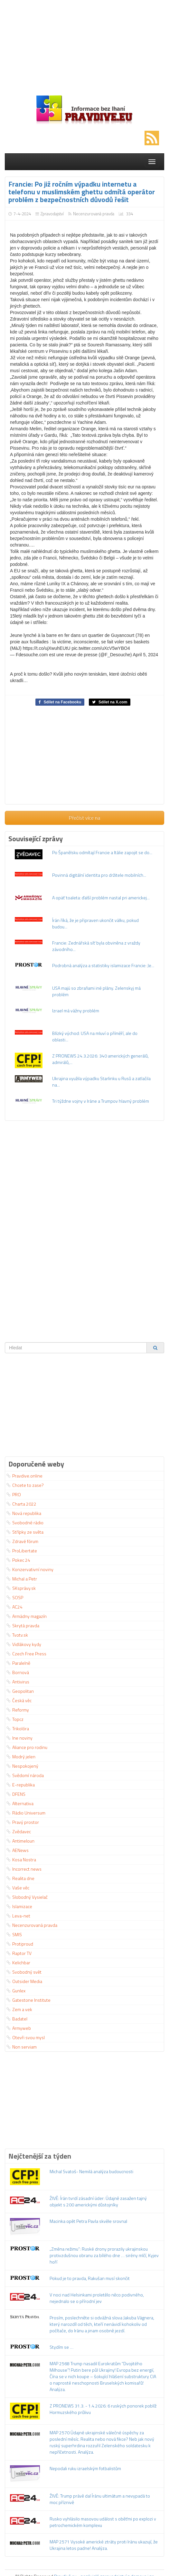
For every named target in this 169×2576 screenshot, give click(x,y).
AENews (17, 1850)
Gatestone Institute (28, 2000)
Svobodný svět (24, 1971)
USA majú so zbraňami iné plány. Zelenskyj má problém (96, 991)
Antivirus (17, 1681)
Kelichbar (18, 1962)
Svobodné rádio (24, 1522)
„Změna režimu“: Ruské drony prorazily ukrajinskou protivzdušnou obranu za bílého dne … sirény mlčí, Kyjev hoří (104, 2255)
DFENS (15, 1794)
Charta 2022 (21, 1503)
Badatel (16, 2018)
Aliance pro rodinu (26, 1747)
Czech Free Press (26, 1653)
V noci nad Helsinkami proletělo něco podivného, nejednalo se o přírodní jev (97, 2298)
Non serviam (21, 2046)
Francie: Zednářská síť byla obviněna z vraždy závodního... (96, 946)
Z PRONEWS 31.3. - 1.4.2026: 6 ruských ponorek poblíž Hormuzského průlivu (103, 2409)
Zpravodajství (52, 213)
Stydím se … (61, 2347)
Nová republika (23, 1513)
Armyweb (18, 2028)
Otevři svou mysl (25, 2037)
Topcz (14, 1719)
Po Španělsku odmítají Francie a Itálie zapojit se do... (102, 852)
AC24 (14, 1606)
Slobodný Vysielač (27, 1897)
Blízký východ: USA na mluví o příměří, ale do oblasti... (94, 1036)
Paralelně (18, 1663)
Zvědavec (18, 1831)
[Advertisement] (84, 45)
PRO (13, 1494)
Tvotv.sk (17, 1634)
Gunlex (15, 1990)
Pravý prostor (22, 1822)
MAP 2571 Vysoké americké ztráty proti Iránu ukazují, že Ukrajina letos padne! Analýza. (104, 2544)
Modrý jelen (20, 1756)
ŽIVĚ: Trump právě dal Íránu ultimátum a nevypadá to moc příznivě (100, 2499)
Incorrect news (24, 1869)
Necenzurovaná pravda (93, 213)
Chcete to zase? (25, 1485)
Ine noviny (19, 1737)
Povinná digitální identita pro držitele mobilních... (99, 875)
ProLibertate (21, 1550)
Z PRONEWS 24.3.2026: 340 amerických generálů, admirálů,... (100, 1059)
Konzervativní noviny (29, 1569)
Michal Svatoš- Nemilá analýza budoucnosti (91, 2171)
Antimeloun (20, 1840)
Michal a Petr (21, 1578)
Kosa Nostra (21, 1859)
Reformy (17, 1709)
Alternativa (19, 1803)
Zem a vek (19, 2009)
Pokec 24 (18, 1560)
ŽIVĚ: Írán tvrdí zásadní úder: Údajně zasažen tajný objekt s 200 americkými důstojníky (98, 2201)
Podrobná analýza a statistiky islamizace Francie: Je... (103, 965)
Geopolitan (20, 1691)
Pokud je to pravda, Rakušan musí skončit (90, 2278)
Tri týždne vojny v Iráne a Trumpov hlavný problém (100, 1101)
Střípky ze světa (24, 1531)
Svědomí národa (25, 1775)
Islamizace (19, 1906)
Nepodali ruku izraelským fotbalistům (85, 2468)
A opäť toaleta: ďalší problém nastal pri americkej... (101, 897)
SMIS (14, 1934)
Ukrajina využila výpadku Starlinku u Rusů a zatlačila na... (101, 1081)
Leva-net (18, 1915)
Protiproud (19, 1943)
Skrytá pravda (22, 1625)
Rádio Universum (25, 1812)
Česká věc (19, 1700)
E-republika (20, 1784)
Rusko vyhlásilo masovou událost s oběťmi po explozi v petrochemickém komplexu (103, 2522)
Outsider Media (24, 1981)
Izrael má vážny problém (75, 1010)
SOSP (14, 1597)
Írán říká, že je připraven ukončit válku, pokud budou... (95, 923)
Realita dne (20, 1878)
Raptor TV (19, 1953)
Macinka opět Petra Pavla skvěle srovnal (88, 2221)
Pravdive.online (24, 1475)
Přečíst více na (84, 818)
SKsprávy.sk (21, 1588)
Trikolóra (17, 1728)
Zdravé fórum (22, 1541)
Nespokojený (22, 1766)
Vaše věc (17, 1887)
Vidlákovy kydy (23, 1644)
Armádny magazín (26, 1616)
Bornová (17, 1672)
